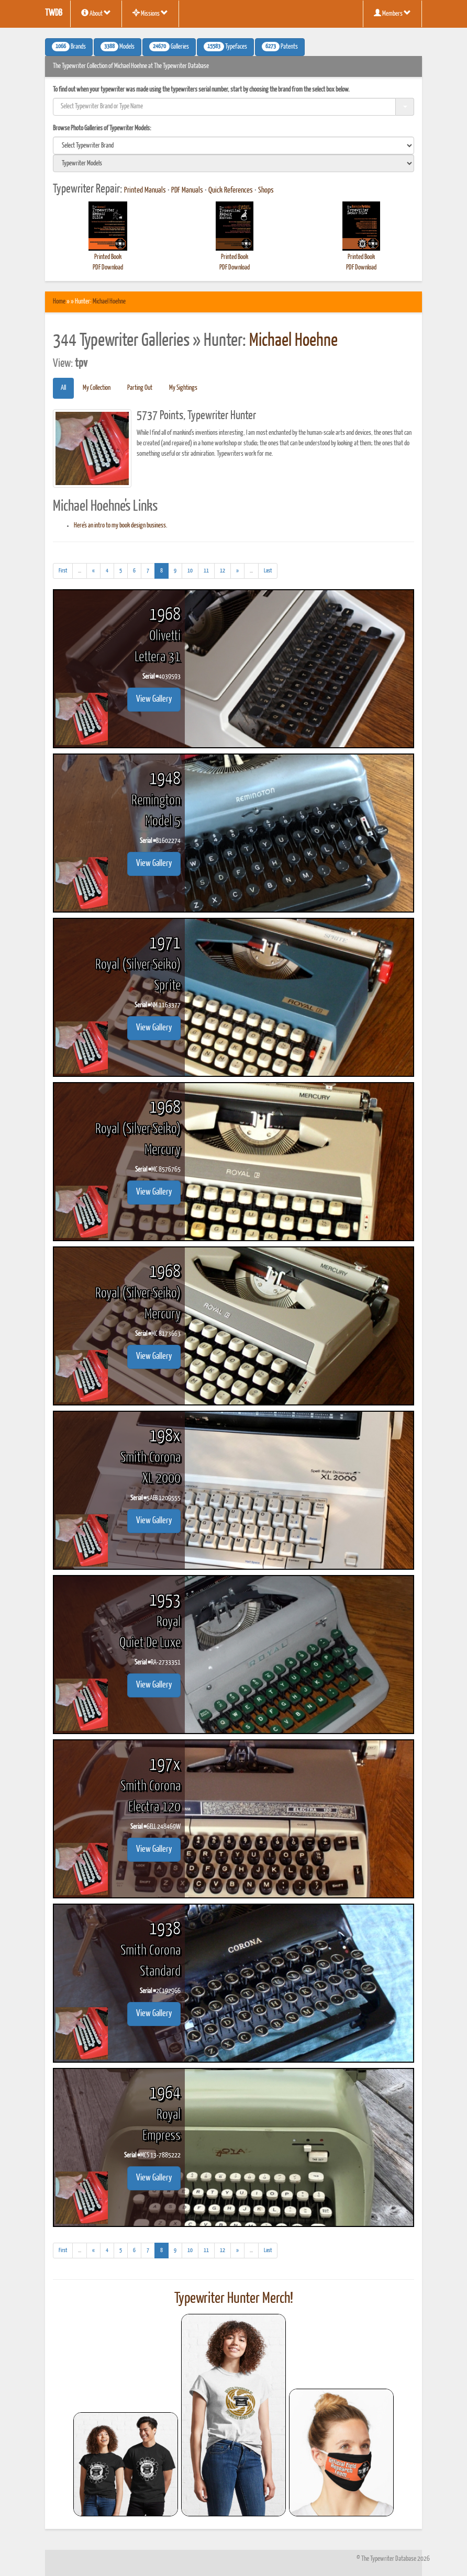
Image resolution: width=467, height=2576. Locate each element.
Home (59, 301)
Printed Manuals (145, 190)
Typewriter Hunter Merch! (233, 2298)
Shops (266, 190)
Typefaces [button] (225, 46)
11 (206, 570)
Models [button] (118, 46)
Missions (150, 13)
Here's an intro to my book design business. (121, 525)
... (82, 572)
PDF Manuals (187, 190)
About (96, 13)
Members (392, 13)
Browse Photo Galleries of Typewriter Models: (102, 128)
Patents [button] (280, 46)
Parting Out (139, 388)
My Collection (96, 388)
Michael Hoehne (109, 301)
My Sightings (183, 388)
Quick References (230, 190)
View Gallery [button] (154, 699)
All (63, 388)
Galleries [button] (169, 46)
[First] (63, 571)
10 (190, 570)
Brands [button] (69, 46)
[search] (233, 145)
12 (222, 570)
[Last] (267, 571)
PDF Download (108, 267)
